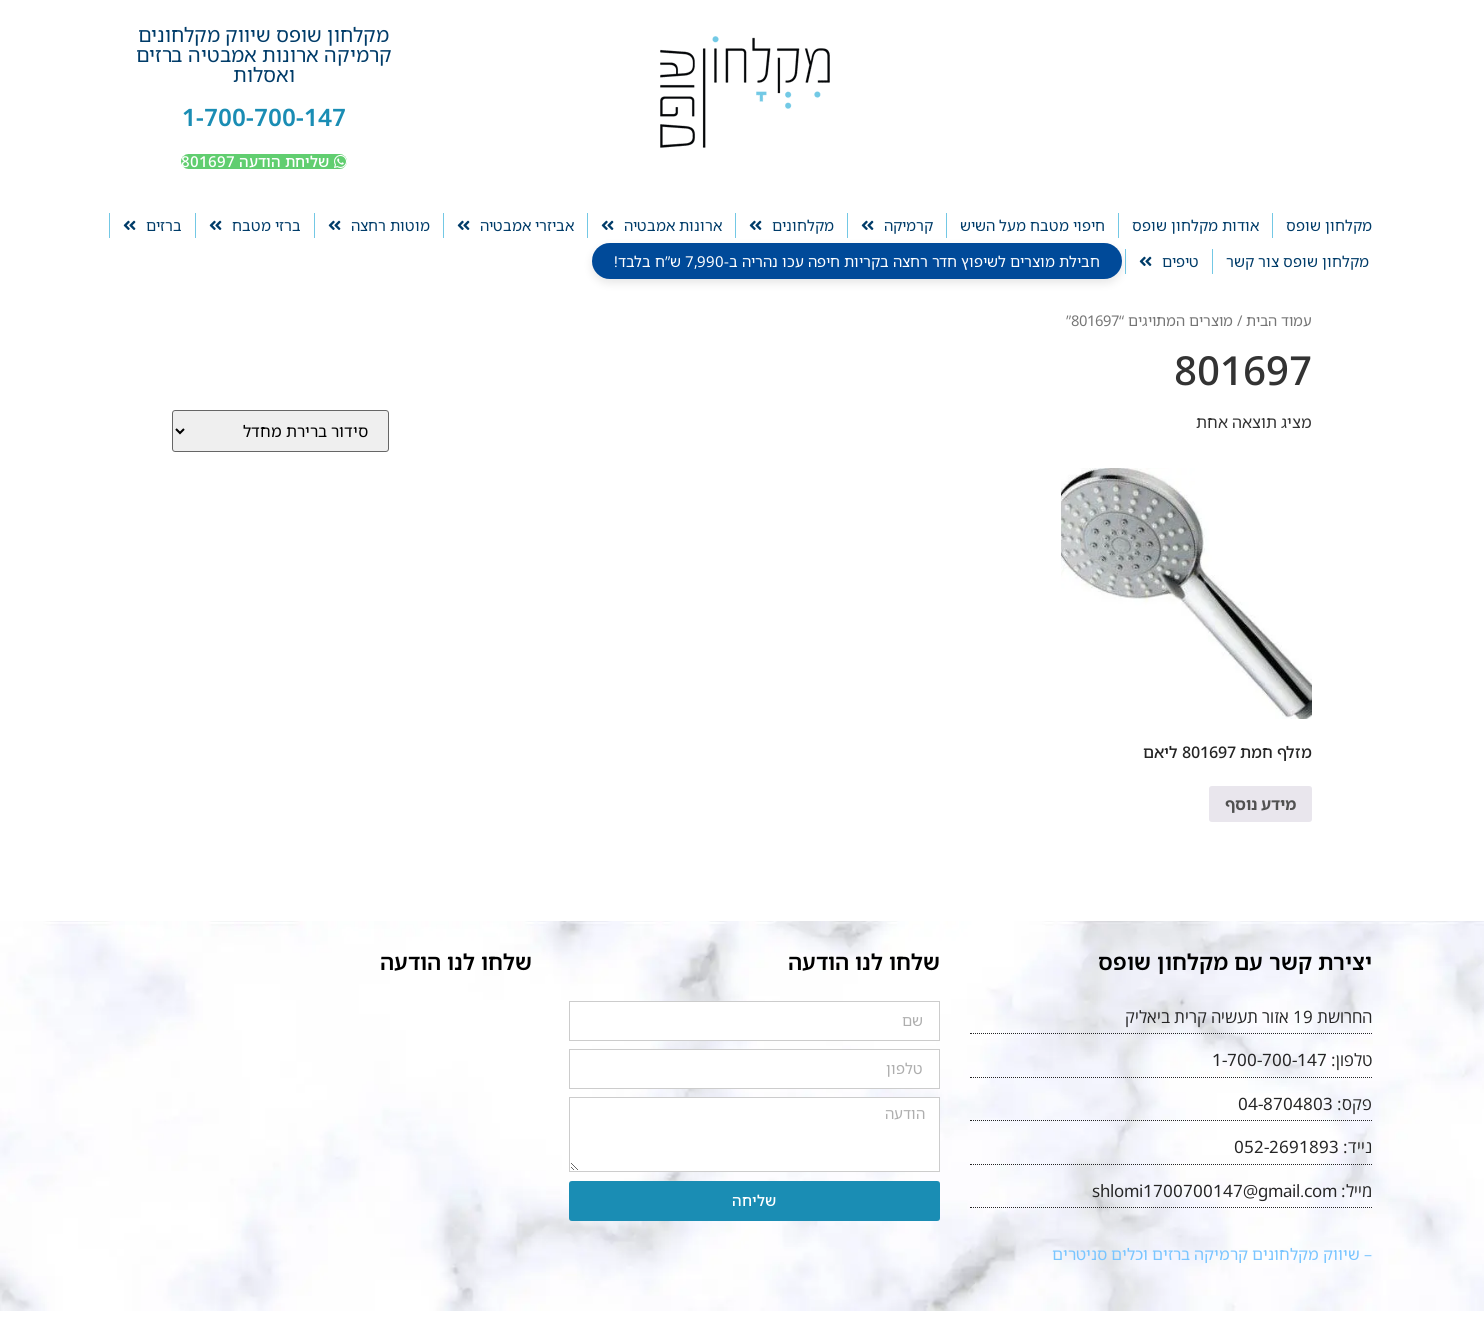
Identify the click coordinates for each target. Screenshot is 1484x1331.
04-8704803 (1285, 1103)
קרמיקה (897, 225)
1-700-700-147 (264, 116)
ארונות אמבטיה (661, 225)
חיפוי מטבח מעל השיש (1032, 225)
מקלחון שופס (1329, 225)
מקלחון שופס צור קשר (1297, 261)
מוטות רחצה (379, 225)
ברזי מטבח (255, 225)
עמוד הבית (1279, 320)
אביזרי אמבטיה (515, 225)
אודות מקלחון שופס (1195, 225)
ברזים (152, 225)
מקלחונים (791, 225)
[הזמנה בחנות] (280, 431)
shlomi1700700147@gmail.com (1214, 1190)
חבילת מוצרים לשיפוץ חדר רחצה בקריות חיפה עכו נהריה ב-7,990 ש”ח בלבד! (857, 261)
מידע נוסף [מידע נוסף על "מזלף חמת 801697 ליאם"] (1260, 804)
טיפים (1169, 261)
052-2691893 (1286, 1146)
